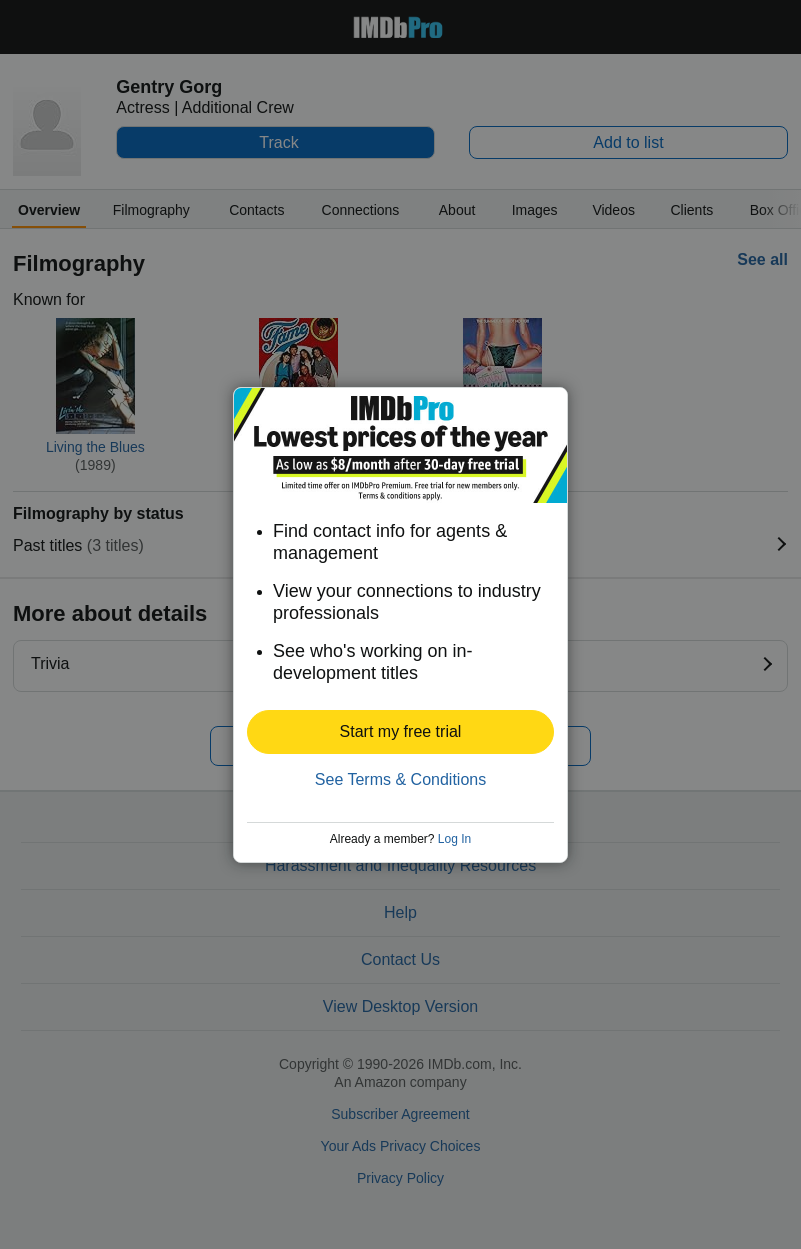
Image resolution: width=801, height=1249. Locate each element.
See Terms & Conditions (400, 779)
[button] (400, 732)
